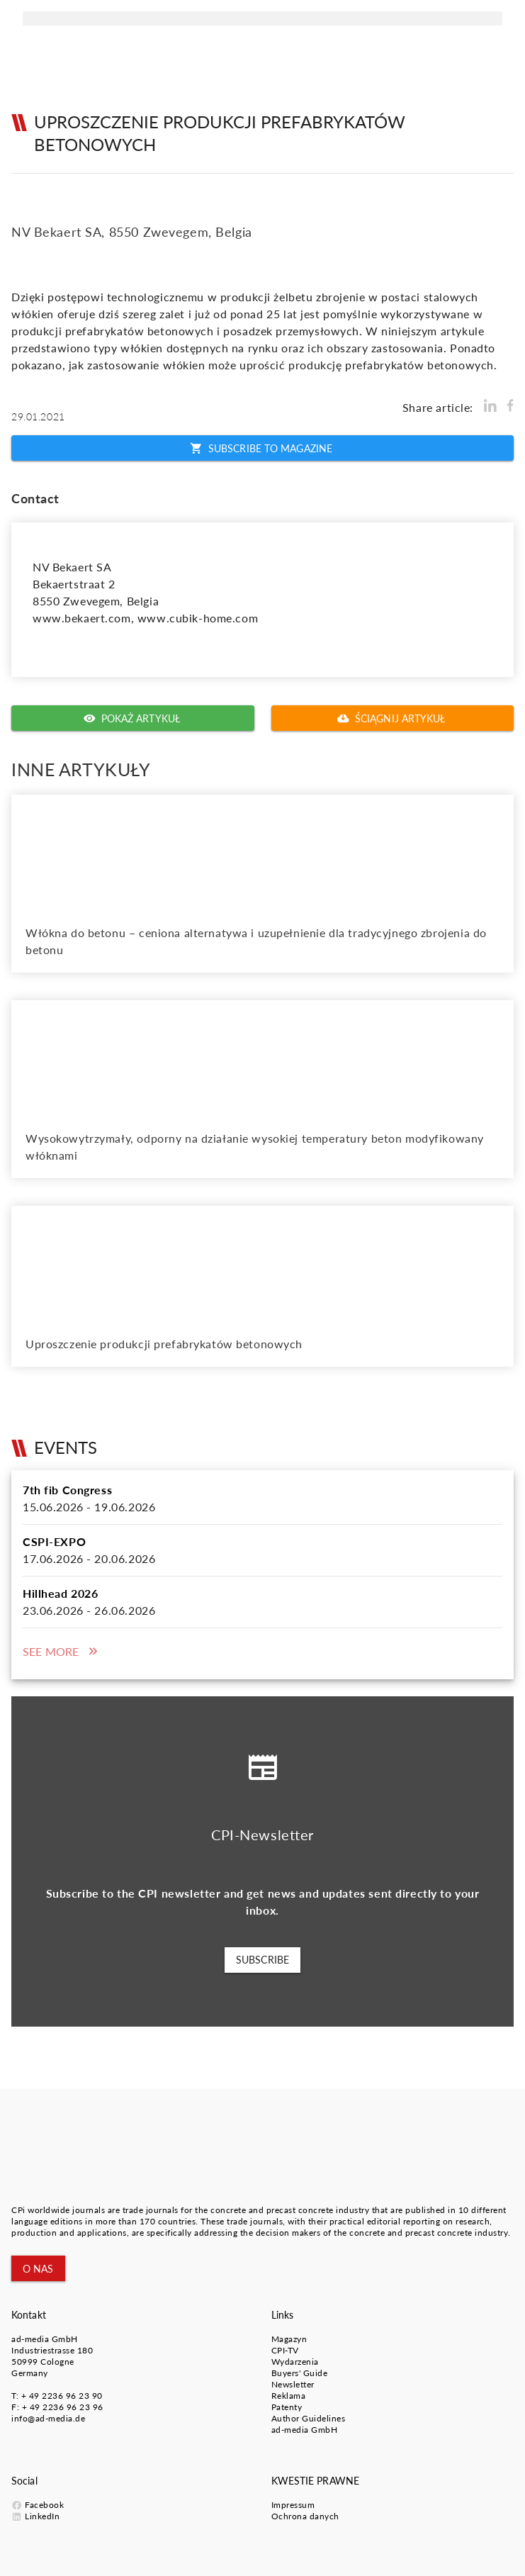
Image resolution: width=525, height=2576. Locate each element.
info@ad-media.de (48, 2418)
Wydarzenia (295, 2361)
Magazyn (289, 2339)
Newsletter (293, 2384)
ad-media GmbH (44, 2339)
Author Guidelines (308, 2418)
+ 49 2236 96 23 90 (62, 2395)
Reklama (288, 2395)
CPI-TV (285, 2350)
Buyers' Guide (299, 2373)
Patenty (287, 2407)
